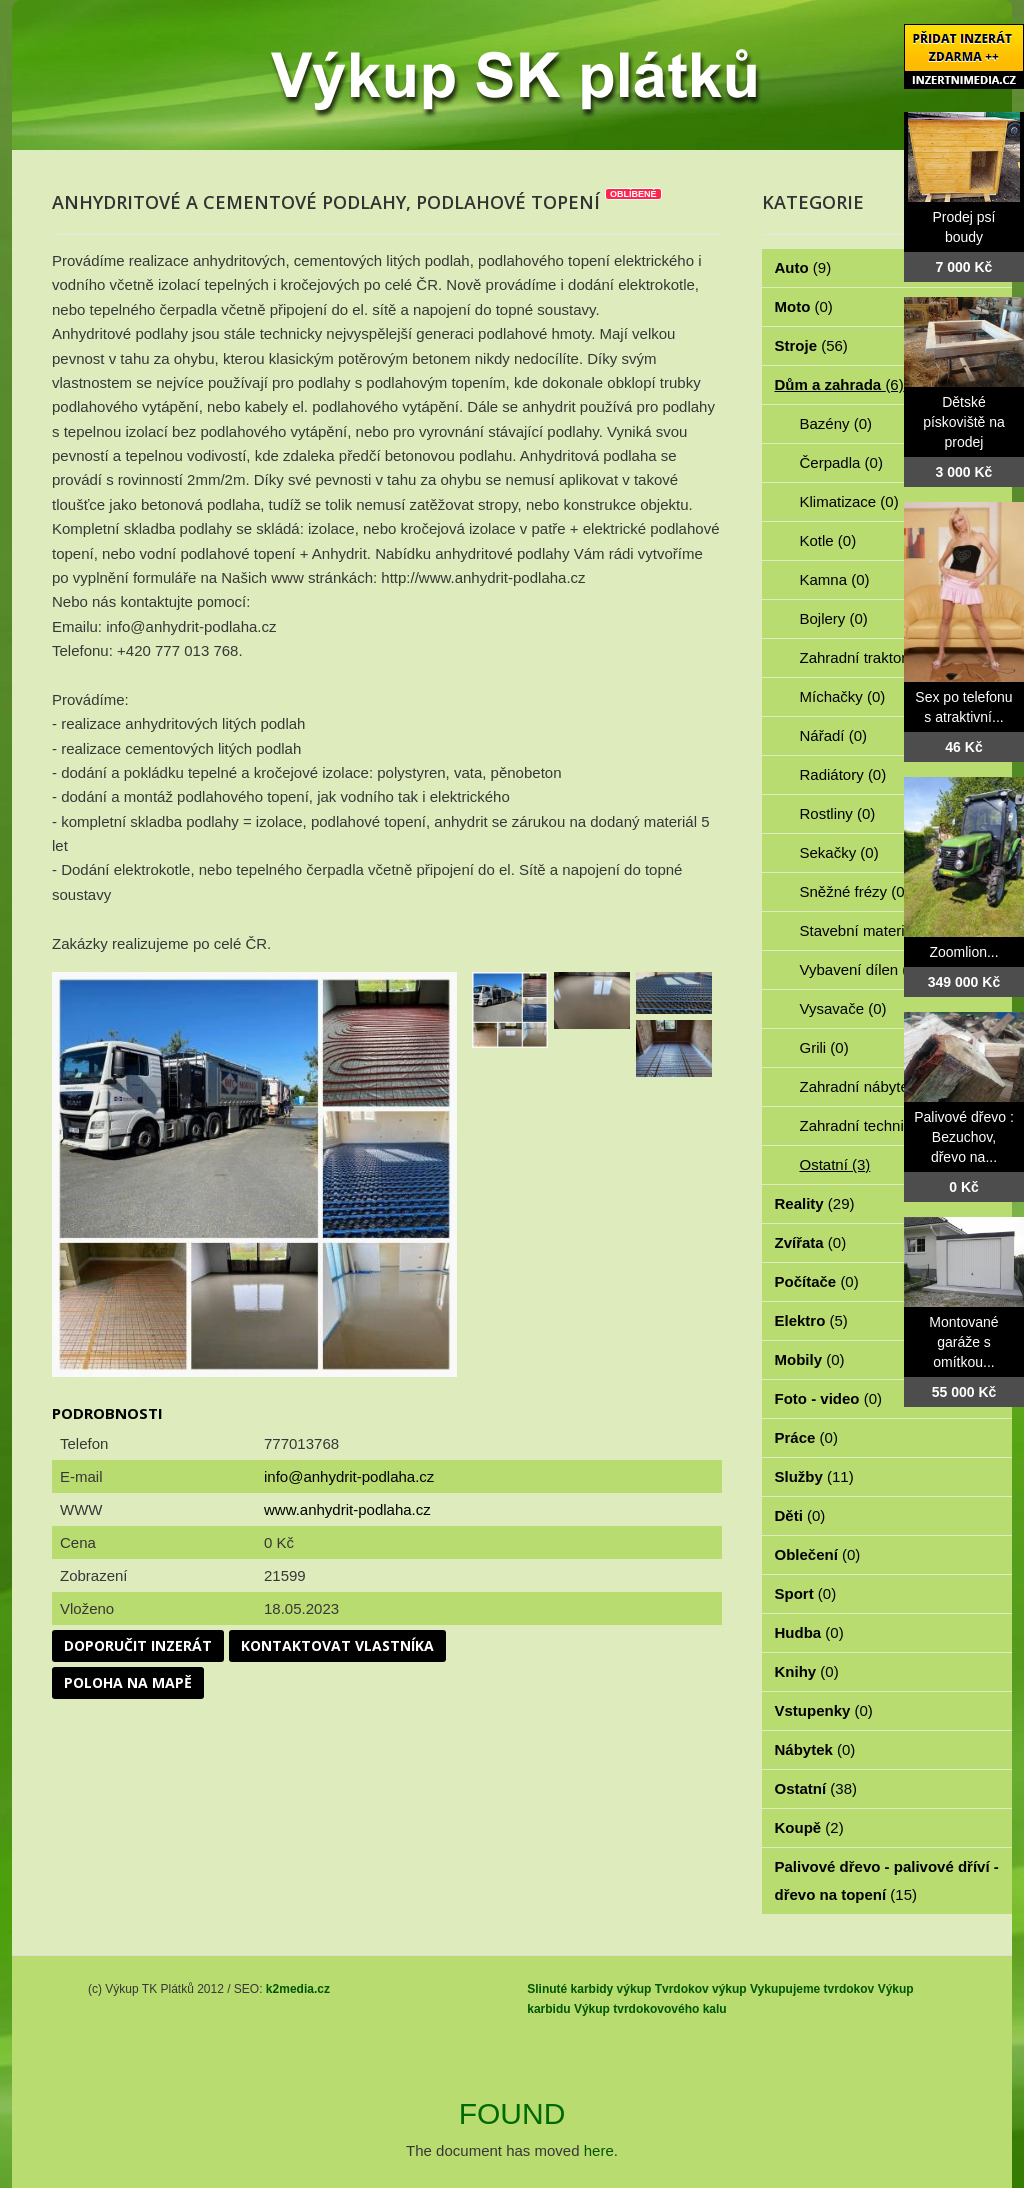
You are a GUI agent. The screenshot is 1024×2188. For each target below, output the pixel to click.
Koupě (809, 1827)
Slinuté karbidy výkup (589, 1989)
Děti (800, 1515)
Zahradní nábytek (869, 1086)
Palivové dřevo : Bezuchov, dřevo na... (964, 1137)
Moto (804, 306)
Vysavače (843, 1008)
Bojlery (834, 618)
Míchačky (843, 696)
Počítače (817, 1281)
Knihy (807, 1671)
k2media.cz (298, 1989)
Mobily (810, 1359)
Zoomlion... (963, 952)
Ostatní (835, 1164)
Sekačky (839, 852)
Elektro (811, 1320)
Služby (814, 1476)
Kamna (835, 579)
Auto (803, 267)
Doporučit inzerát (138, 1645)
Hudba (809, 1632)
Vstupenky (824, 1710)
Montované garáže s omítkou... (963, 1342)
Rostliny (838, 813)
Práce (806, 1437)
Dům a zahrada (839, 384)
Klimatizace (849, 501)
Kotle (828, 540)
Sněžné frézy (855, 891)
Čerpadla (841, 462)
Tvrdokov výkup (701, 1989)
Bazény (836, 423)
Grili (824, 1047)
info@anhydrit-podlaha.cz (349, 1476)
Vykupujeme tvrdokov (812, 1989)
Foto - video (829, 1398)
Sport (806, 1593)
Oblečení (818, 1554)
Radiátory (843, 774)
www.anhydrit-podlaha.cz (347, 1509)
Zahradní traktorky (872, 657)
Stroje (811, 345)
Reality (815, 1203)
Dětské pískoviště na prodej (964, 422)
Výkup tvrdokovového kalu (650, 2009)
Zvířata (811, 1242)
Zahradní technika (871, 1125)
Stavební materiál (869, 930)
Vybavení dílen (860, 969)
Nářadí (834, 735)
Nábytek (815, 1749)
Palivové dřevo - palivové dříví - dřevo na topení (887, 1880)
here (599, 2150)
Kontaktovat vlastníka (337, 1645)
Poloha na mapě (128, 1682)
